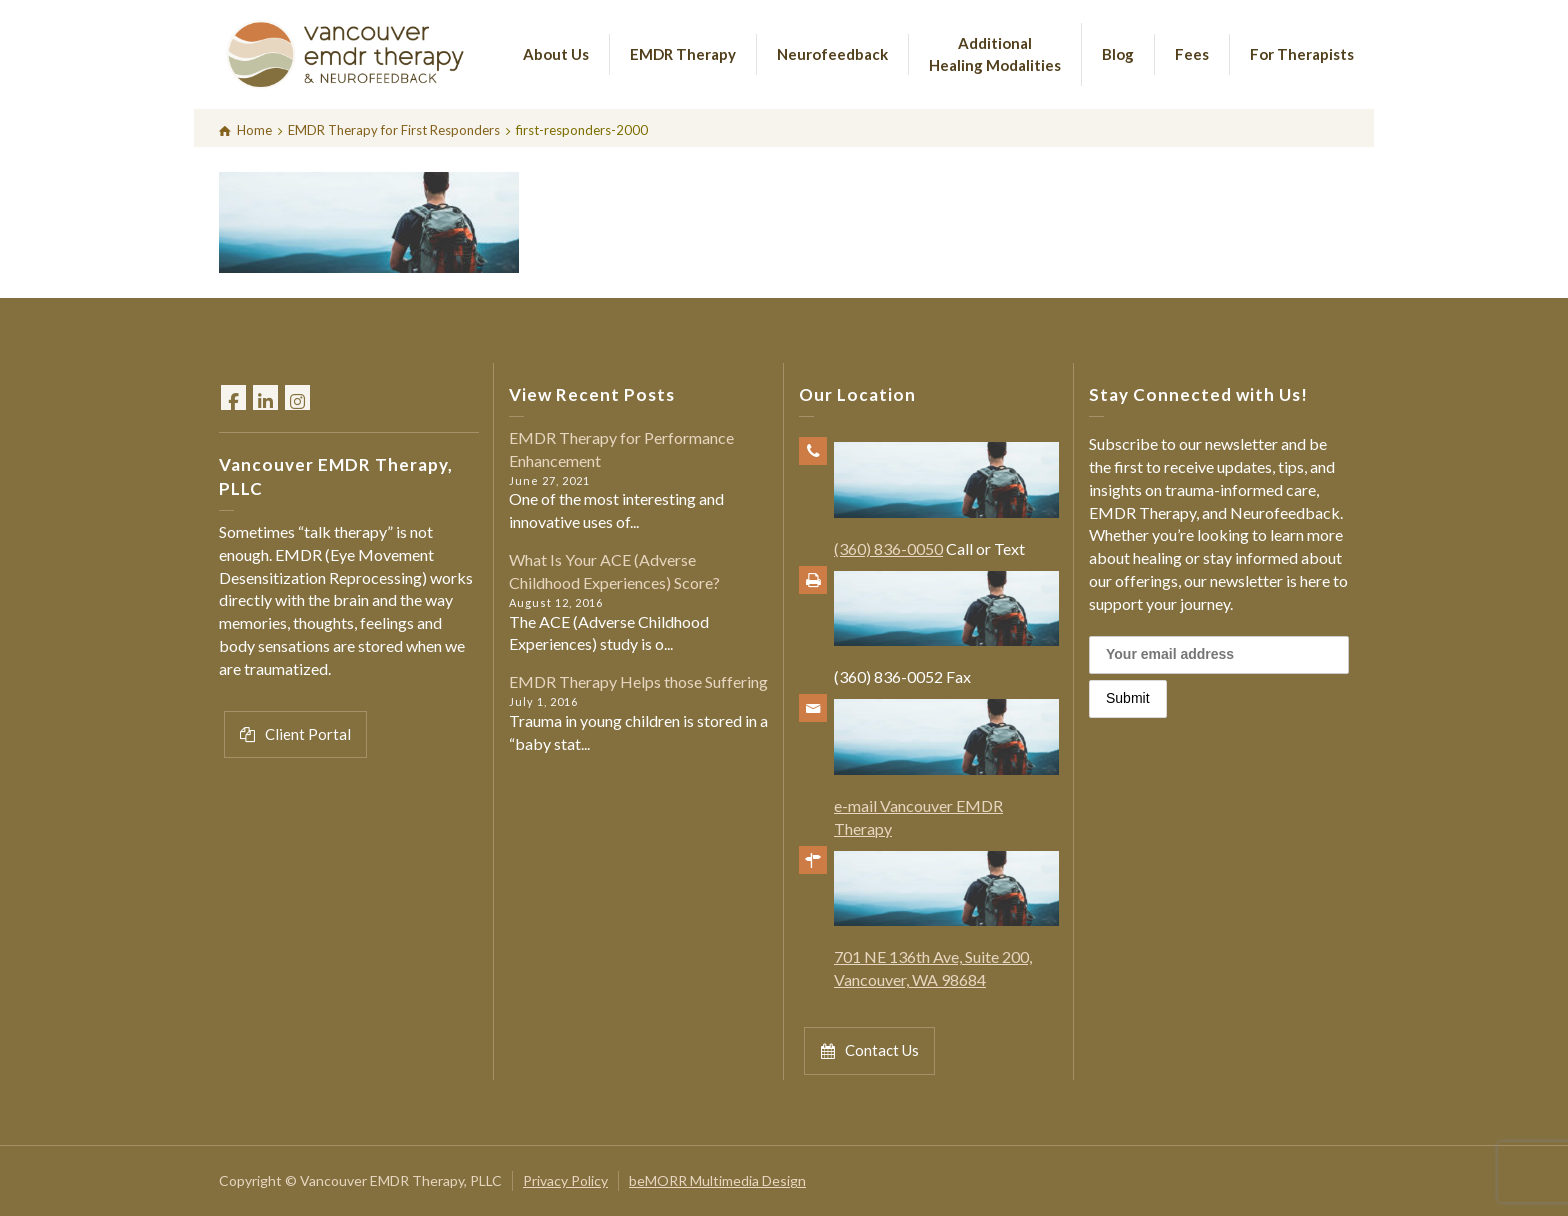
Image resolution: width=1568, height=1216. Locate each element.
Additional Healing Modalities (995, 53)
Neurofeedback (832, 54)
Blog (1118, 54)
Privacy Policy (565, 1180)
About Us (556, 54)
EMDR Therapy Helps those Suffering (638, 681)
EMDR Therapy (683, 54)
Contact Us (869, 1050)
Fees (1192, 54)
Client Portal (295, 734)
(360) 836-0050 (888, 548)
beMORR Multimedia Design (717, 1180)
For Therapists (1302, 54)
